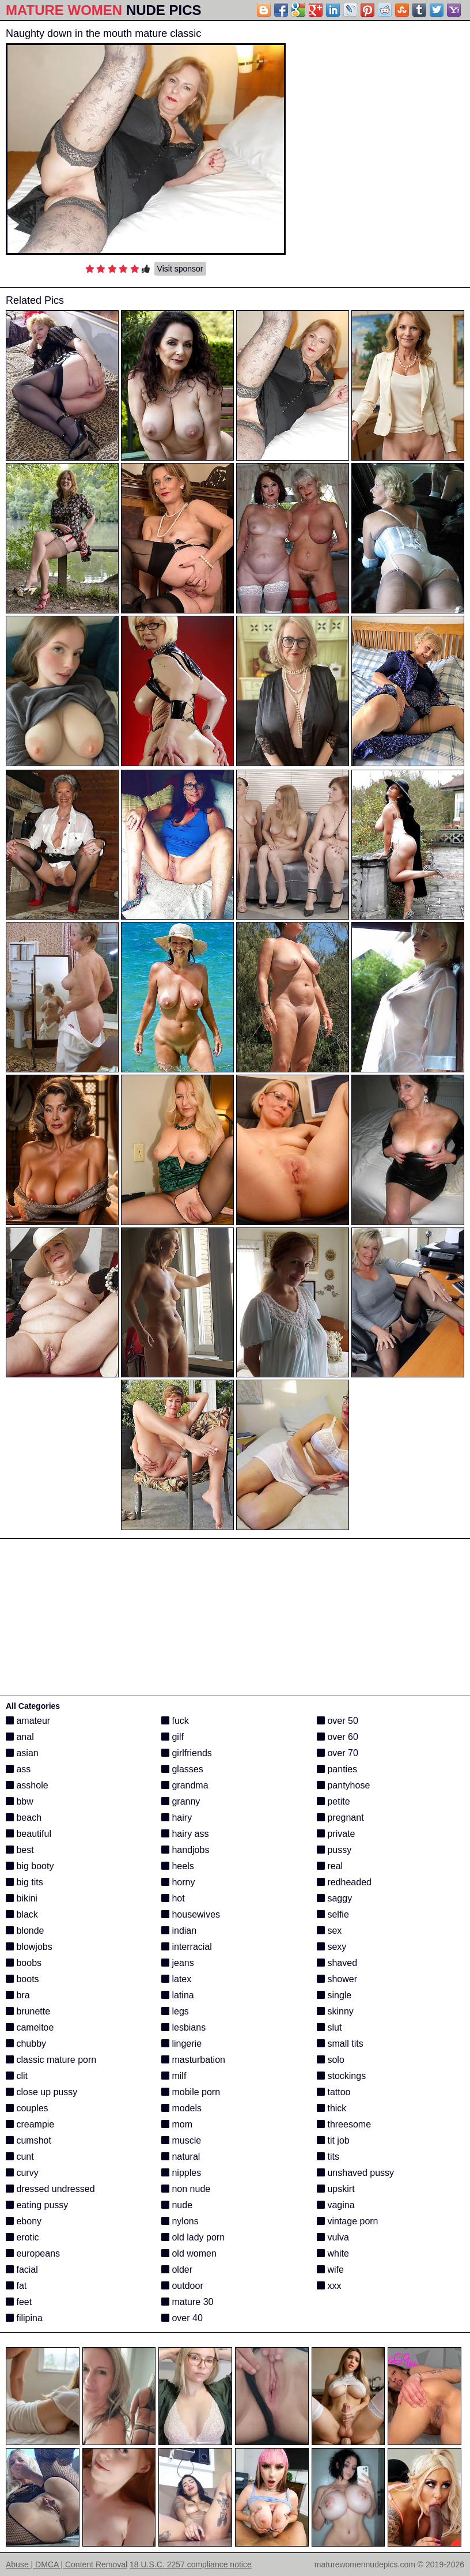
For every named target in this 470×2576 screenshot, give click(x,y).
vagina (336, 2205)
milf (173, 2076)
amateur (28, 1721)
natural (180, 2156)
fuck (175, 1721)
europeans (33, 2253)
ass (18, 1769)
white (333, 2253)
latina (177, 1995)
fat (16, 2286)
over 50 (337, 1721)
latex (176, 1979)
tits (328, 2156)
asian (22, 1753)
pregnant (340, 1817)
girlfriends (186, 1753)
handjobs (185, 1850)
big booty (30, 1866)
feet (19, 2302)
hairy (176, 1817)
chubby (26, 2043)
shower (337, 1979)
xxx (329, 2286)
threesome (344, 2124)
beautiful (28, 1834)
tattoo (333, 2092)
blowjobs (29, 1947)
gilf (172, 1737)
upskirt (336, 2189)
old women (189, 2253)
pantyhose (343, 1785)
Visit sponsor (180, 268)
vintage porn (347, 2221)
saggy (334, 1898)
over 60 (337, 1737)
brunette (28, 2011)
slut (329, 2027)
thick (331, 2108)
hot (173, 1898)
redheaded (344, 1882)
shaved (337, 1963)
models (181, 2108)
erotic (22, 2237)
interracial (186, 1947)
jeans (177, 1963)
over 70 (337, 1753)
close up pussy (41, 2092)
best (20, 1850)
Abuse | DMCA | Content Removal (66, 2564)
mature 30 (187, 2302)
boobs (23, 1963)
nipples (181, 2173)
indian (178, 1930)
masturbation (193, 2060)
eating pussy (37, 2205)
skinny (335, 2011)
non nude (185, 2189)
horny (178, 1882)
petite (333, 1801)
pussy (334, 1850)
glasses (182, 1769)
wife (330, 2269)
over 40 (182, 2318)
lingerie (181, 2043)
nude (176, 2205)
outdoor (182, 2286)
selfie (333, 1914)
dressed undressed (50, 2189)
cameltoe (30, 2027)
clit (17, 2076)
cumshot (28, 2140)
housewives (190, 1914)
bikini (21, 1898)
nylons (180, 2221)
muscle (181, 2140)
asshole (27, 1785)
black (22, 1914)
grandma (185, 1785)
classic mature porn (51, 2060)
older (176, 2269)
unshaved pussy (355, 2173)
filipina (24, 2318)
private (336, 1834)
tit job (333, 2140)
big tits (24, 1882)
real (330, 1866)
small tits (340, 2043)
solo (330, 2060)
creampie (30, 2124)
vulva (333, 2237)
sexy (331, 1947)
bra (18, 1995)
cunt (20, 2156)
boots (22, 1979)
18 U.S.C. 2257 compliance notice (191, 2564)
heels (177, 1866)
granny (180, 1801)
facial (22, 2269)
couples (27, 2108)
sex (329, 1930)
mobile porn (190, 2092)
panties (337, 1769)
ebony (23, 2221)
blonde (25, 1930)
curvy (22, 2173)
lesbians (183, 2027)
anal (20, 1737)
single (334, 1995)
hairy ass (185, 1834)
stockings (341, 2076)
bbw (19, 1801)
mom (176, 2124)
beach (23, 1817)
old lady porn (193, 2237)
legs (175, 2011)
